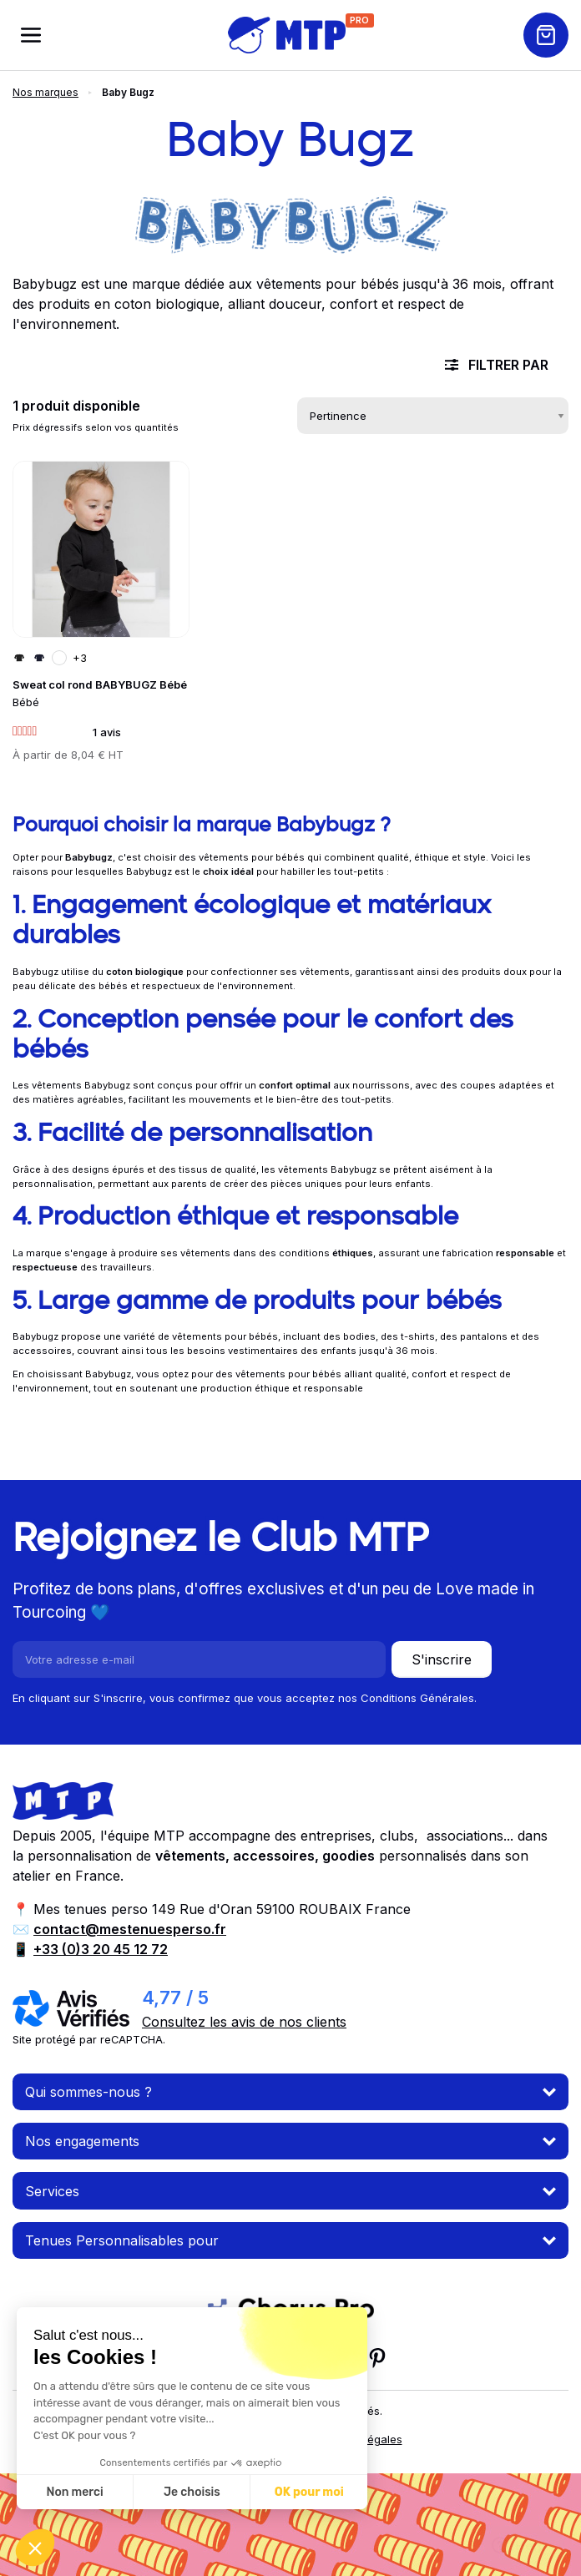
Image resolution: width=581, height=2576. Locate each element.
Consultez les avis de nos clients (244, 2021)
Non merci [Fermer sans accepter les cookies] (74, 2492)
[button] (35, 2548)
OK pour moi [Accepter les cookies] (309, 2492)
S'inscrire (442, 1659)
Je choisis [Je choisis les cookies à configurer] (192, 2492)
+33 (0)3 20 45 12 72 (100, 1949)
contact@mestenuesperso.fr (129, 1929)
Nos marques (45, 92)
